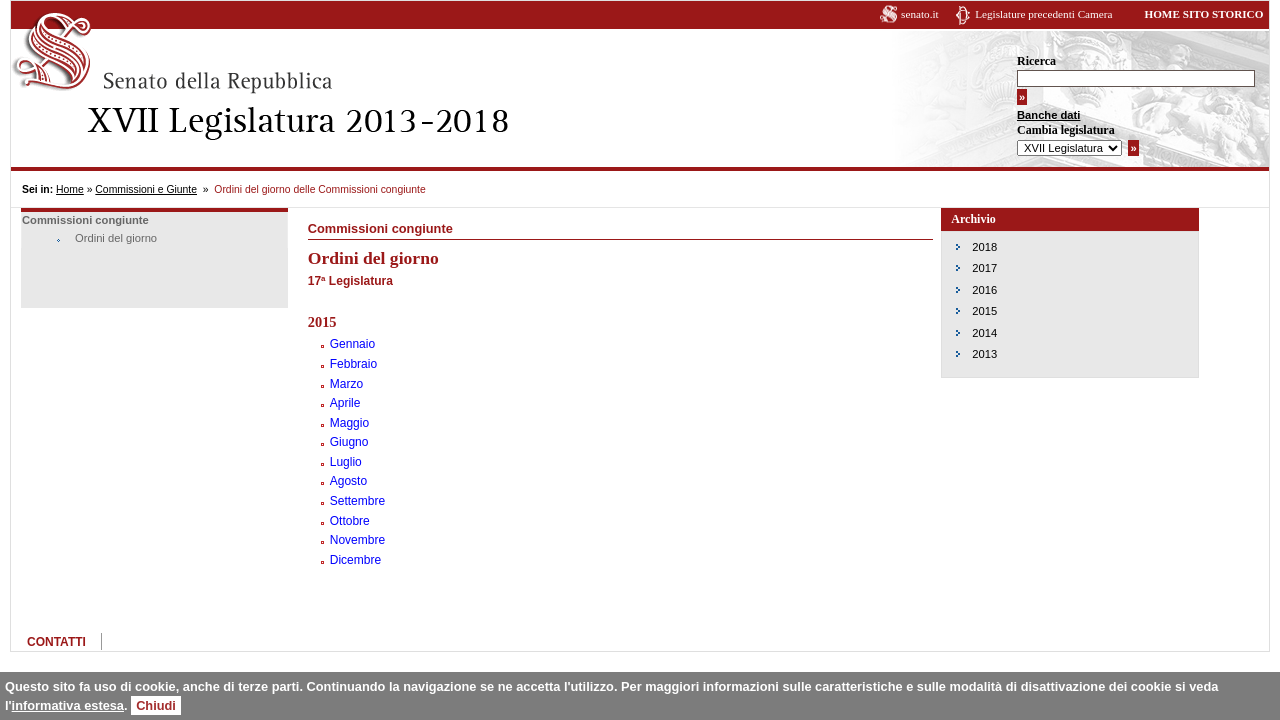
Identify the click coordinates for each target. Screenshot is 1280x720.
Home (70, 189)
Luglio (346, 462)
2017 (984, 268)
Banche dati (1048, 115)
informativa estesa (68, 705)
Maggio (349, 423)
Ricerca (1036, 61)
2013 (984, 354)
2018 (984, 247)
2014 (984, 333)
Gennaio (352, 344)
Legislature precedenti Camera (1043, 14)
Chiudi (156, 705)
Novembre (357, 540)
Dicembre (355, 560)
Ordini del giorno (116, 238)
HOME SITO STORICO (1203, 14)
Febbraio (353, 364)
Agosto (348, 481)
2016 (984, 290)
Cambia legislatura (1066, 130)
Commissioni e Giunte (146, 189)
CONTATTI (56, 642)
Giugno (349, 442)
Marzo (346, 384)
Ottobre (350, 521)
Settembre (357, 501)
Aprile (345, 403)
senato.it (920, 14)
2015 (984, 311)
